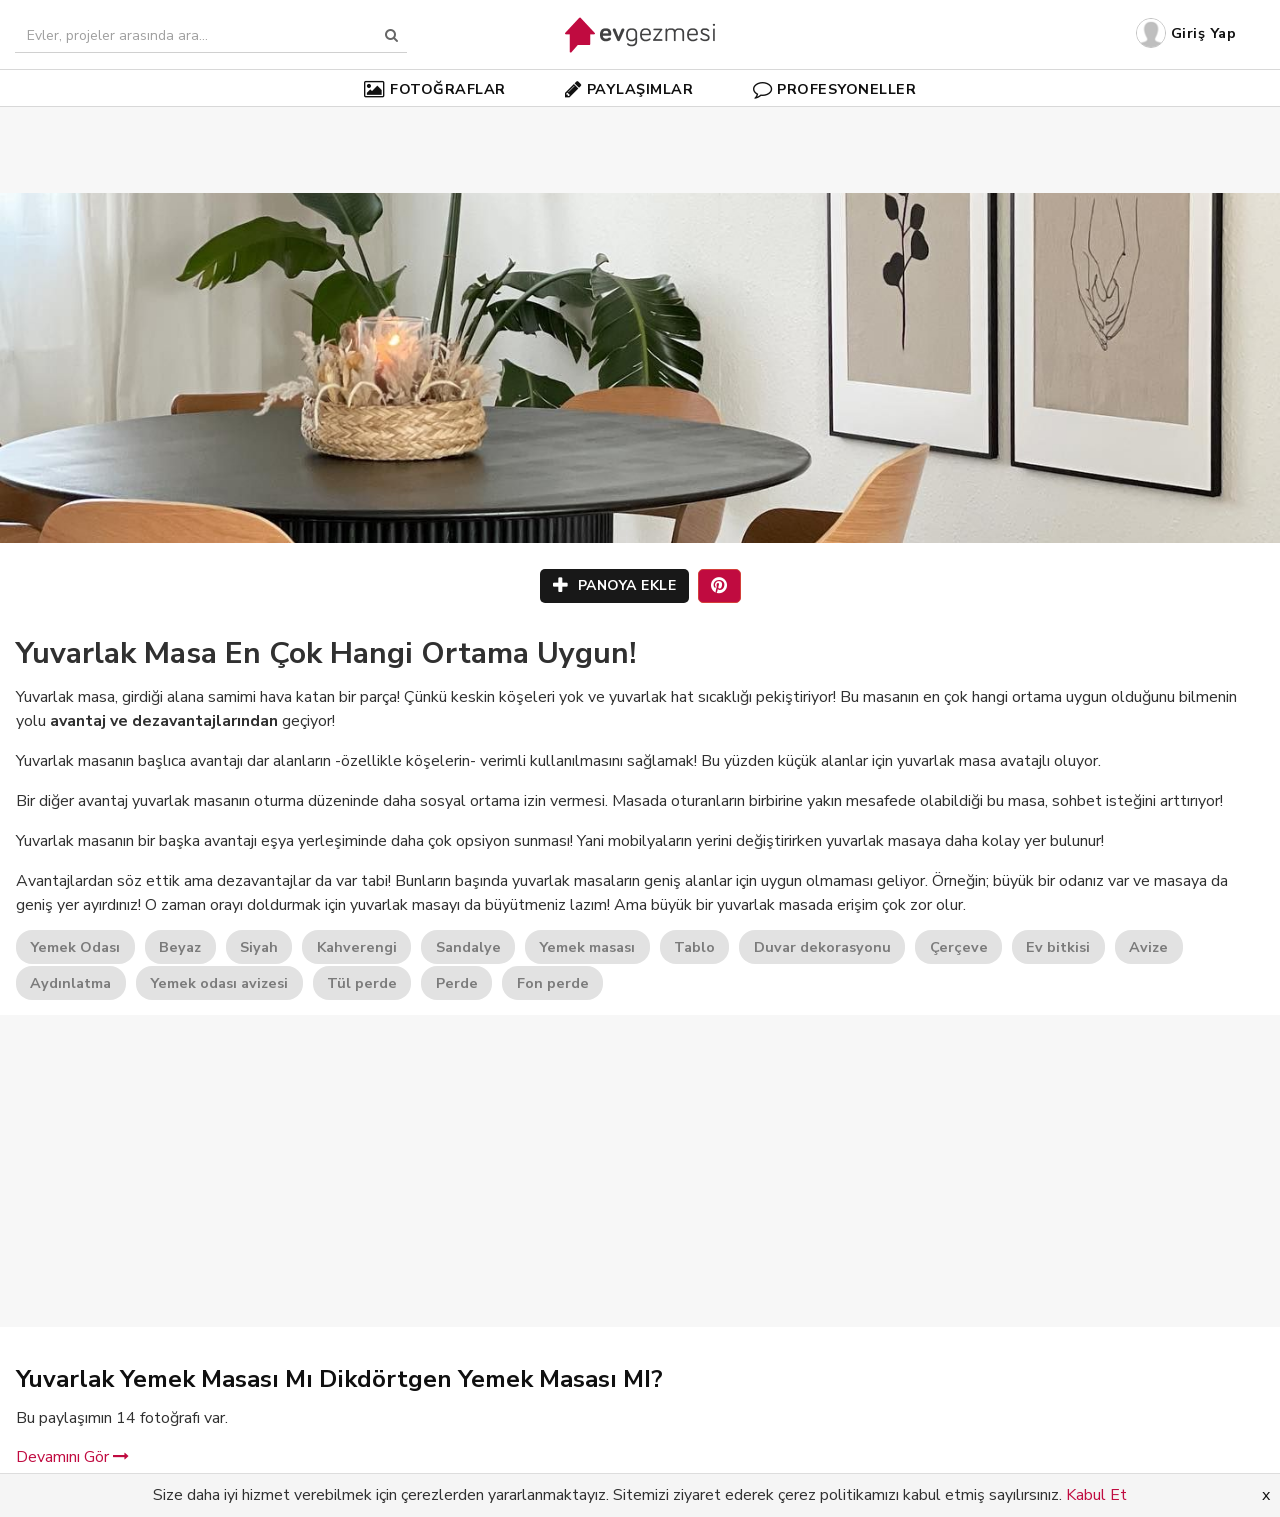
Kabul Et (1096, 1495)
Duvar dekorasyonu (822, 947)
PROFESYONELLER (835, 89)
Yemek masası (587, 947)
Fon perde (553, 983)
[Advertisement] (640, 120)
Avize (1148, 947)
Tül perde (362, 983)
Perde (457, 983)
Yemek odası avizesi (219, 983)
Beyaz (180, 947)
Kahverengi (357, 947)
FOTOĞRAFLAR (435, 89)
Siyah (259, 947)
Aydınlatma (70, 983)
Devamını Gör (72, 1457)
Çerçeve (959, 947)
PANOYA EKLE (615, 585)
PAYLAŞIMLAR (629, 89)
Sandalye (468, 947)
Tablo (694, 947)
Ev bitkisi (1058, 947)
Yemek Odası (75, 947)
